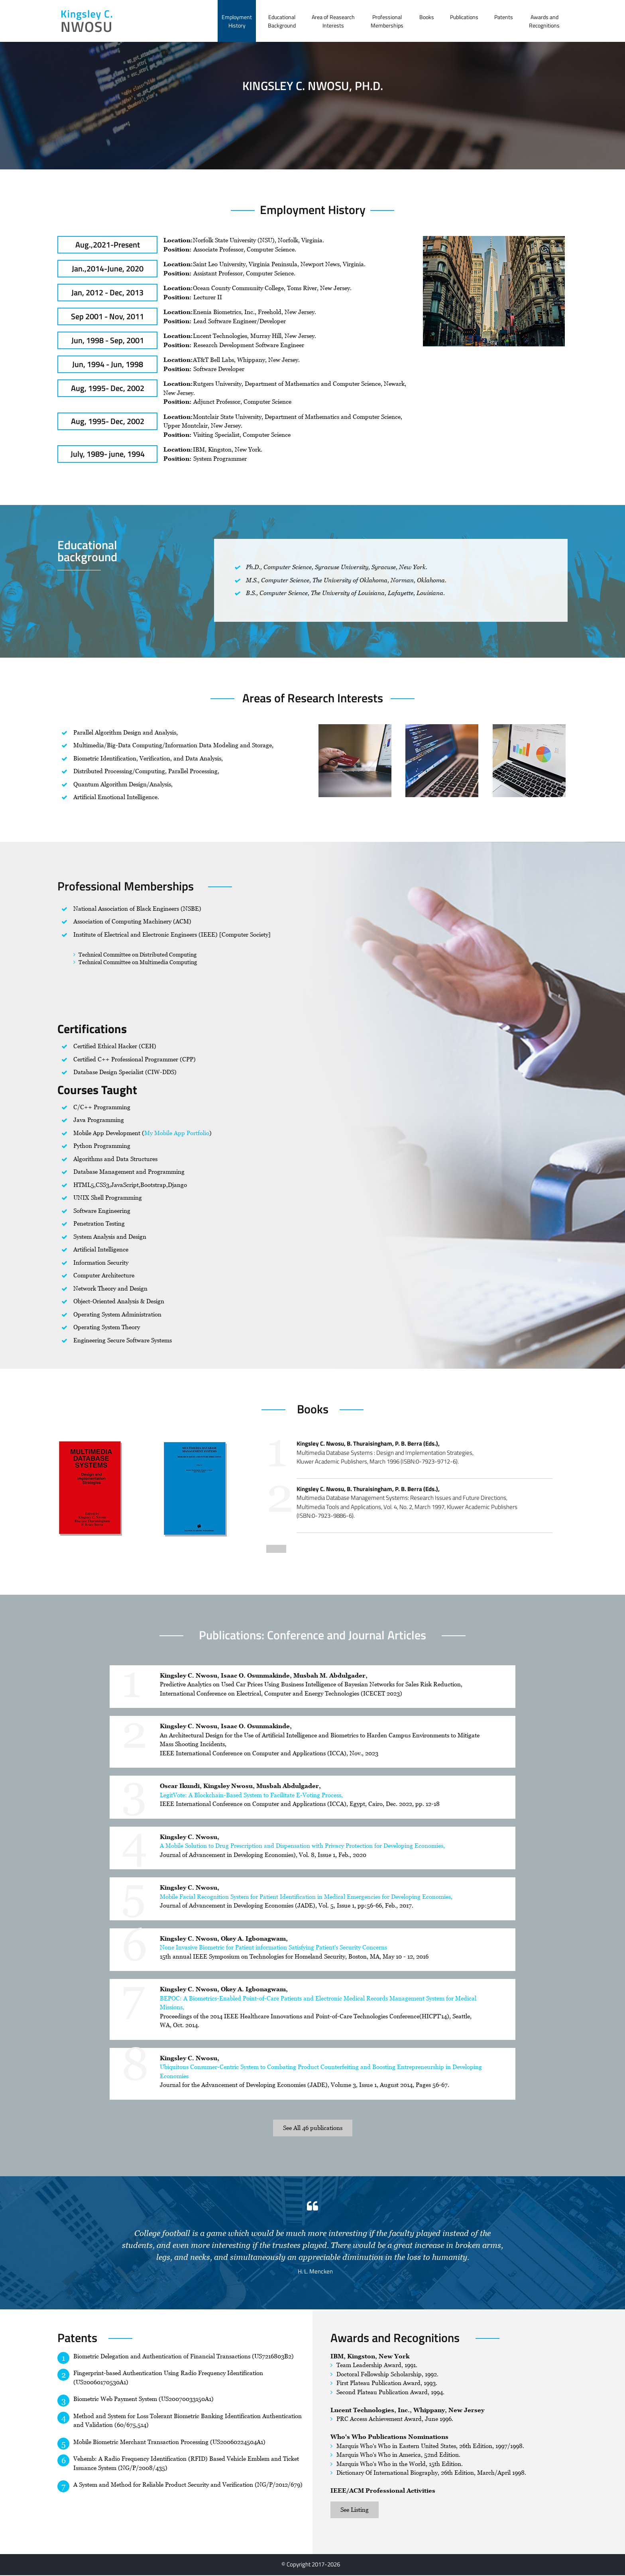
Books (426, 17)
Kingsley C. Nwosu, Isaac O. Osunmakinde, (226, 1726)
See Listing (354, 2509)
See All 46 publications (312, 2127)
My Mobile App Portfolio (176, 1133)
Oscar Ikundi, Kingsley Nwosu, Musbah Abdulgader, (240, 1785)
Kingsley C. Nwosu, (189, 1836)
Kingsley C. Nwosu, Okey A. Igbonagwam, (224, 1938)
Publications (464, 17)
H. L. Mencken (315, 2271)
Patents (503, 17)
